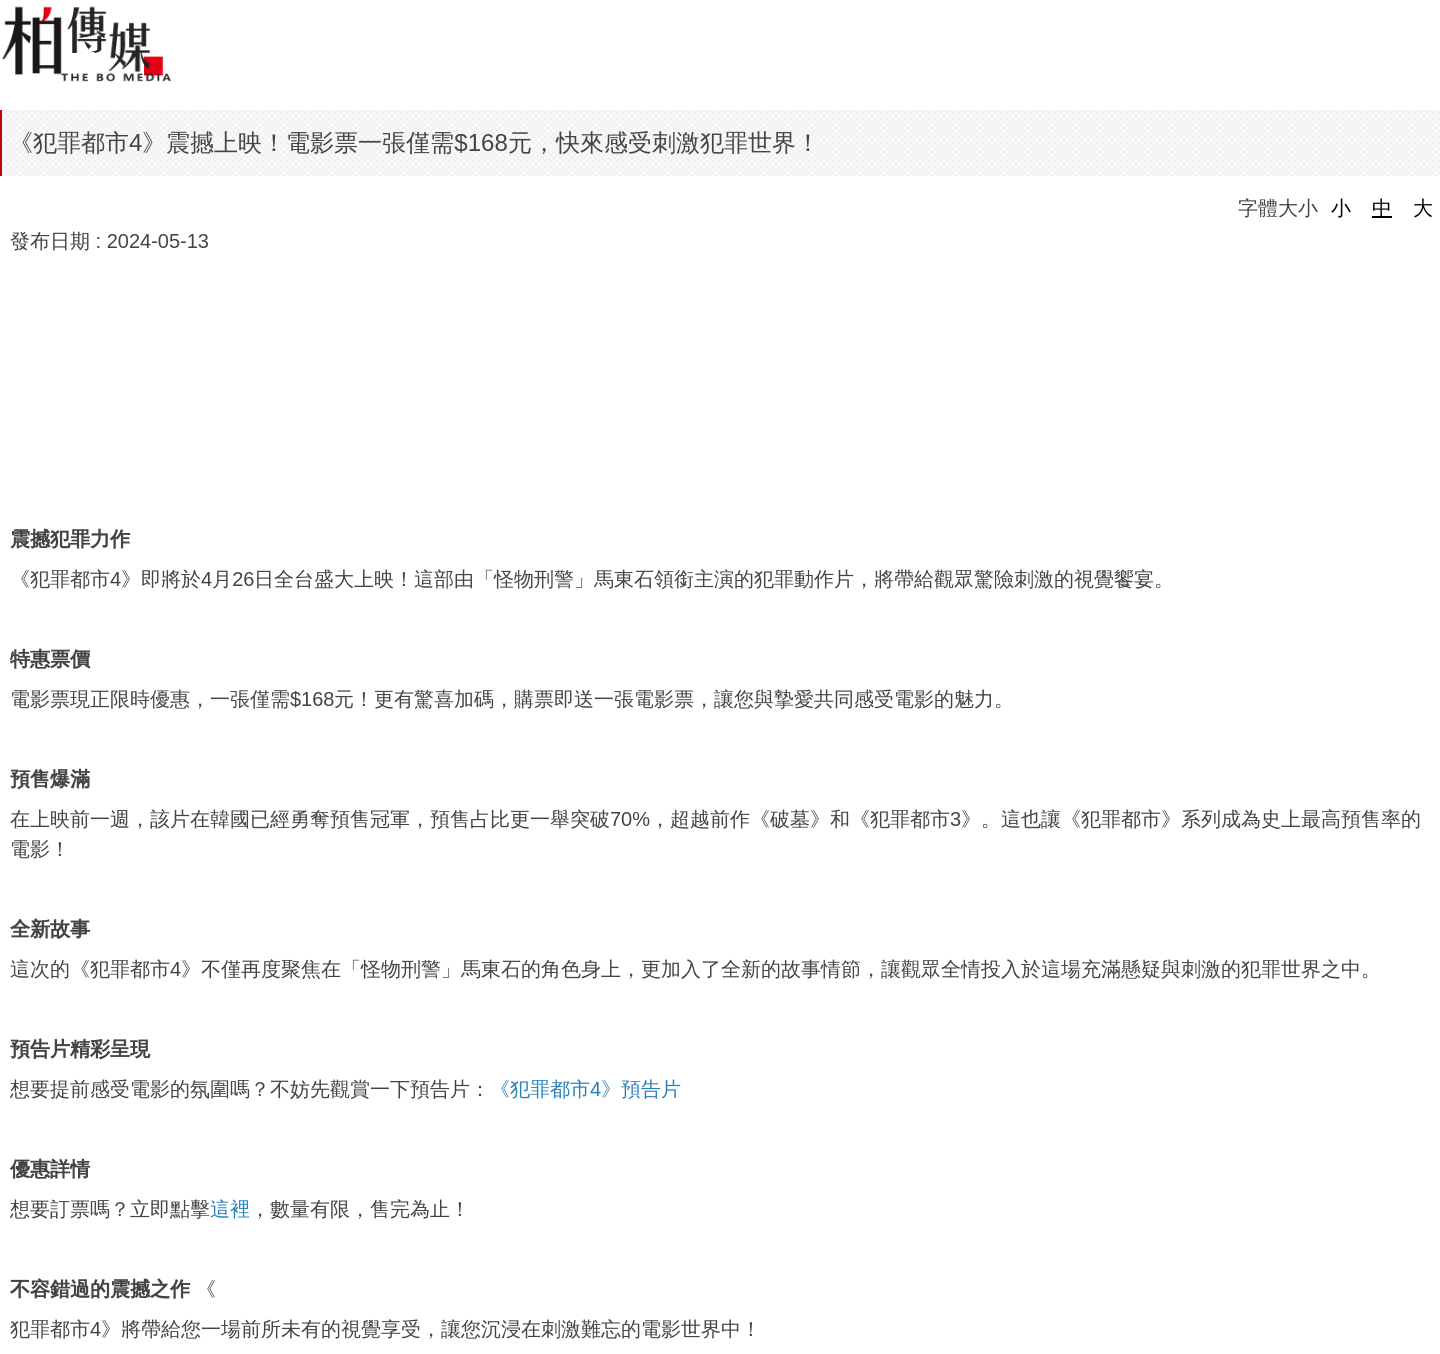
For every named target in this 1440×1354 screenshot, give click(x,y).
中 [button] (1382, 208)
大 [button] (1423, 208)
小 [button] (1341, 208)
